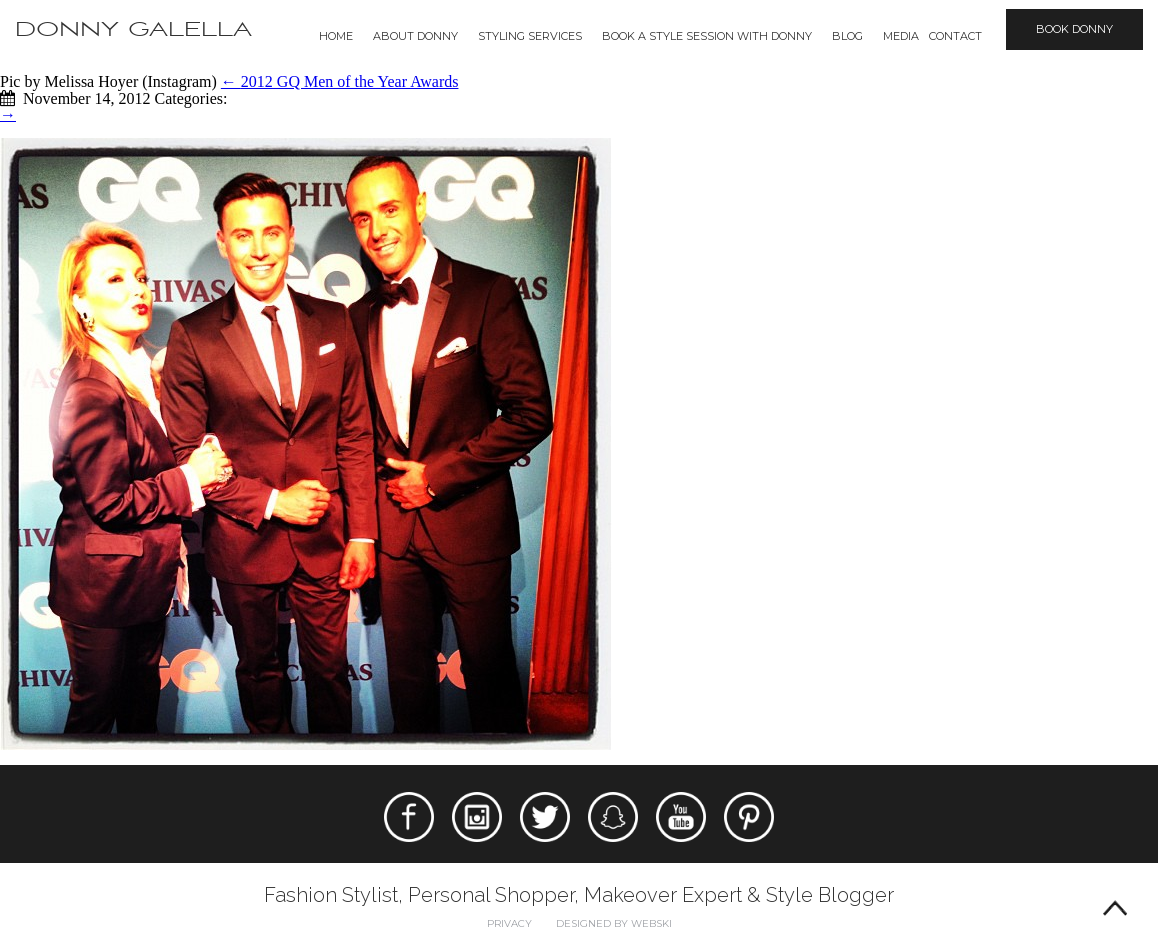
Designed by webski (614, 923)
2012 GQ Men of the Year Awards (340, 81)
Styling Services (530, 36)
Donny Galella (133, 29)
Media (901, 36)
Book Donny (1074, 29)
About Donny (415, 36)
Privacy (509, 923)
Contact (955, 36)
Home (336, 36)
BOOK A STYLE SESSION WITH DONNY (707, 36)
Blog (847, 36)
